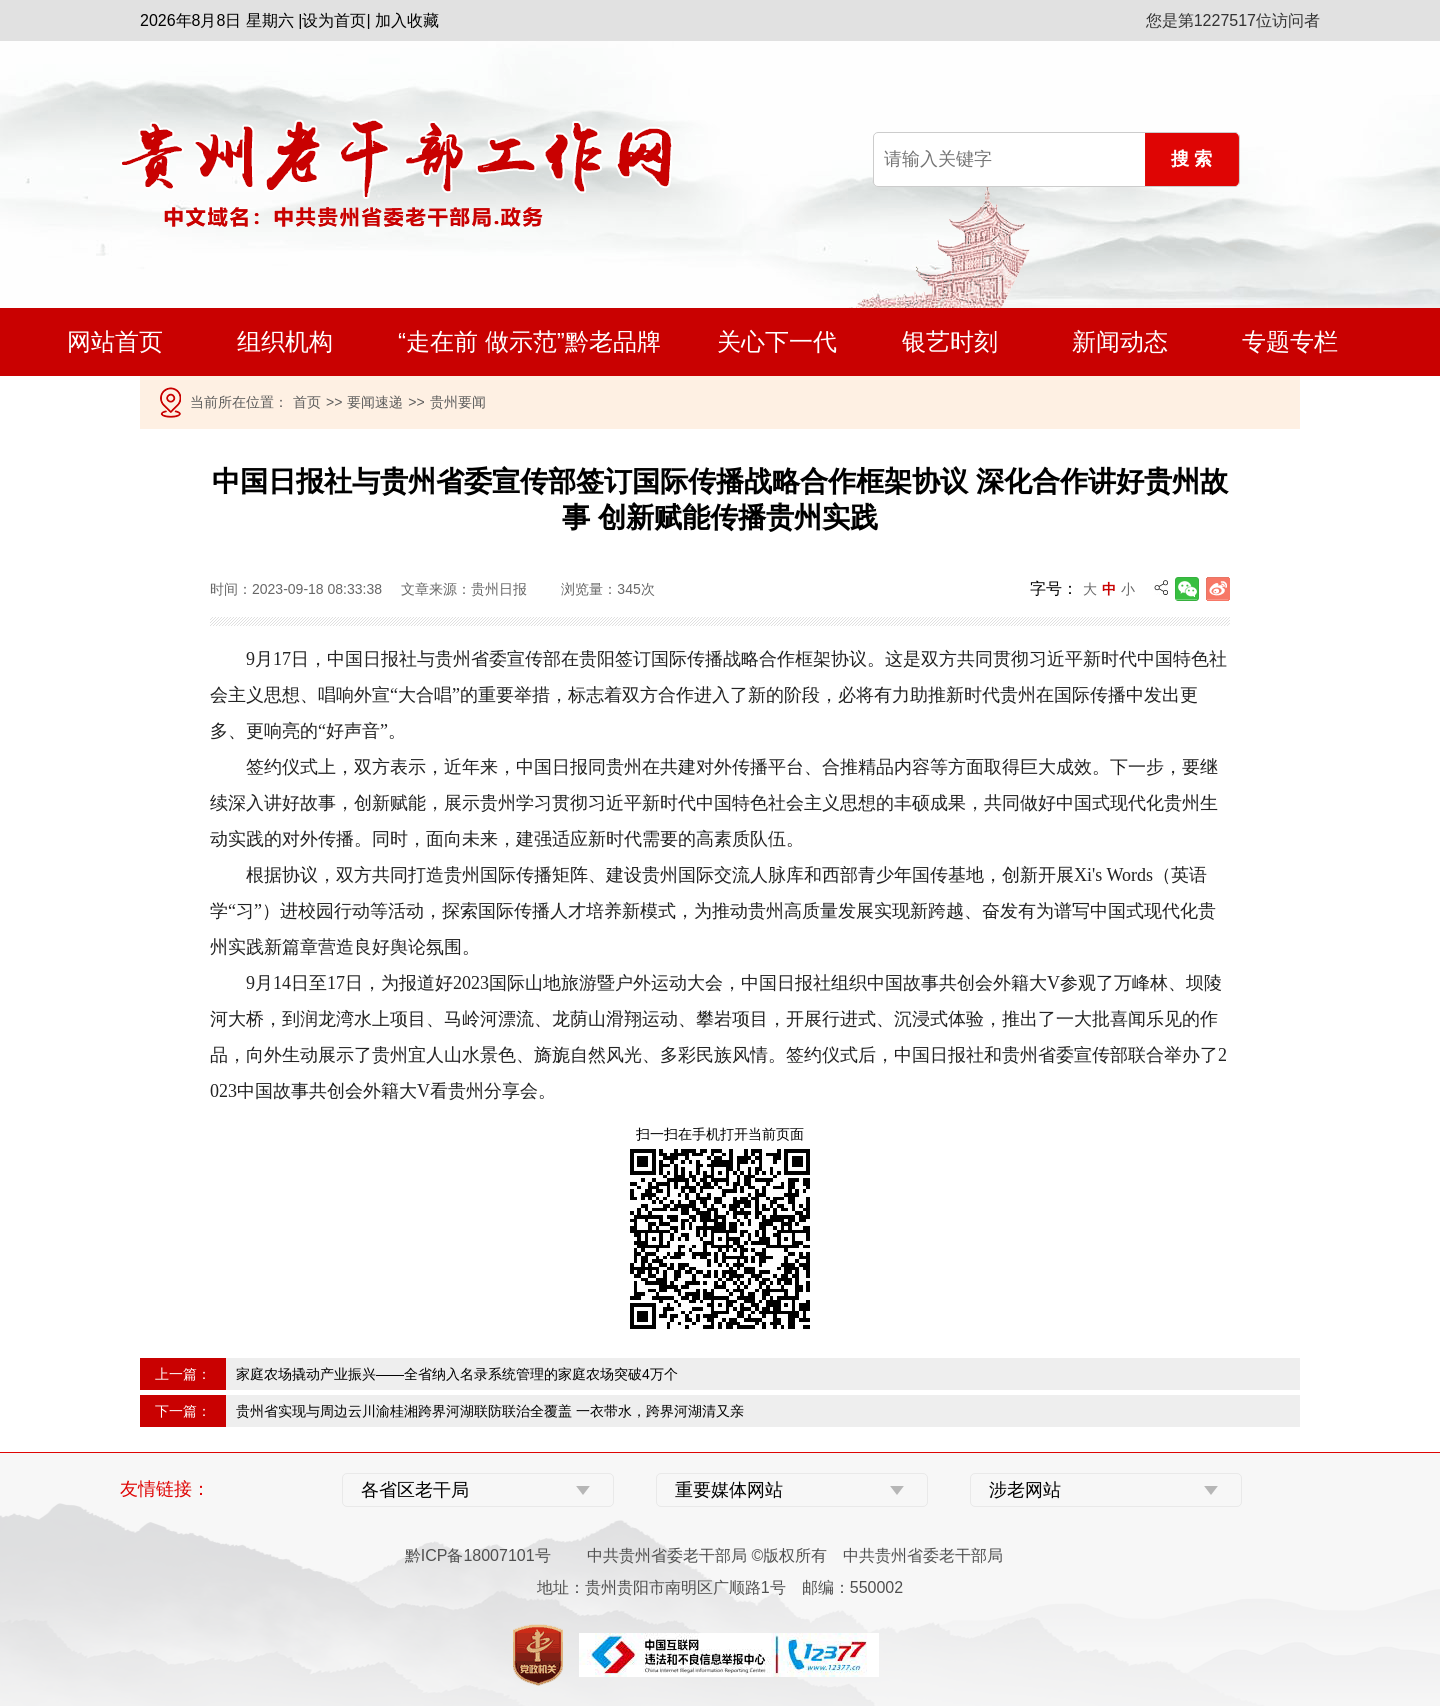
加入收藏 (407, 20)
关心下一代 (777, 341)
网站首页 (115, 341)
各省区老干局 (415, 1490)
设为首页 (334, 20)
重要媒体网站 (729, 1490)
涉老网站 (1025, 1490)
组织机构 (285, 341)
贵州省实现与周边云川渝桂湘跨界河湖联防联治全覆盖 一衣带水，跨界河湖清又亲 (490, 1411)
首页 (307, 402)
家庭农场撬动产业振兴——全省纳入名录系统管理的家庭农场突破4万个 (457, 1374)
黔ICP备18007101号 (478, 1555)
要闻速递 (375, 402)
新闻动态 (1120, 341)
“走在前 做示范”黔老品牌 (529, 341)
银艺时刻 (950, 341)
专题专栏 (1290, 341)
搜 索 (1191, 159)
